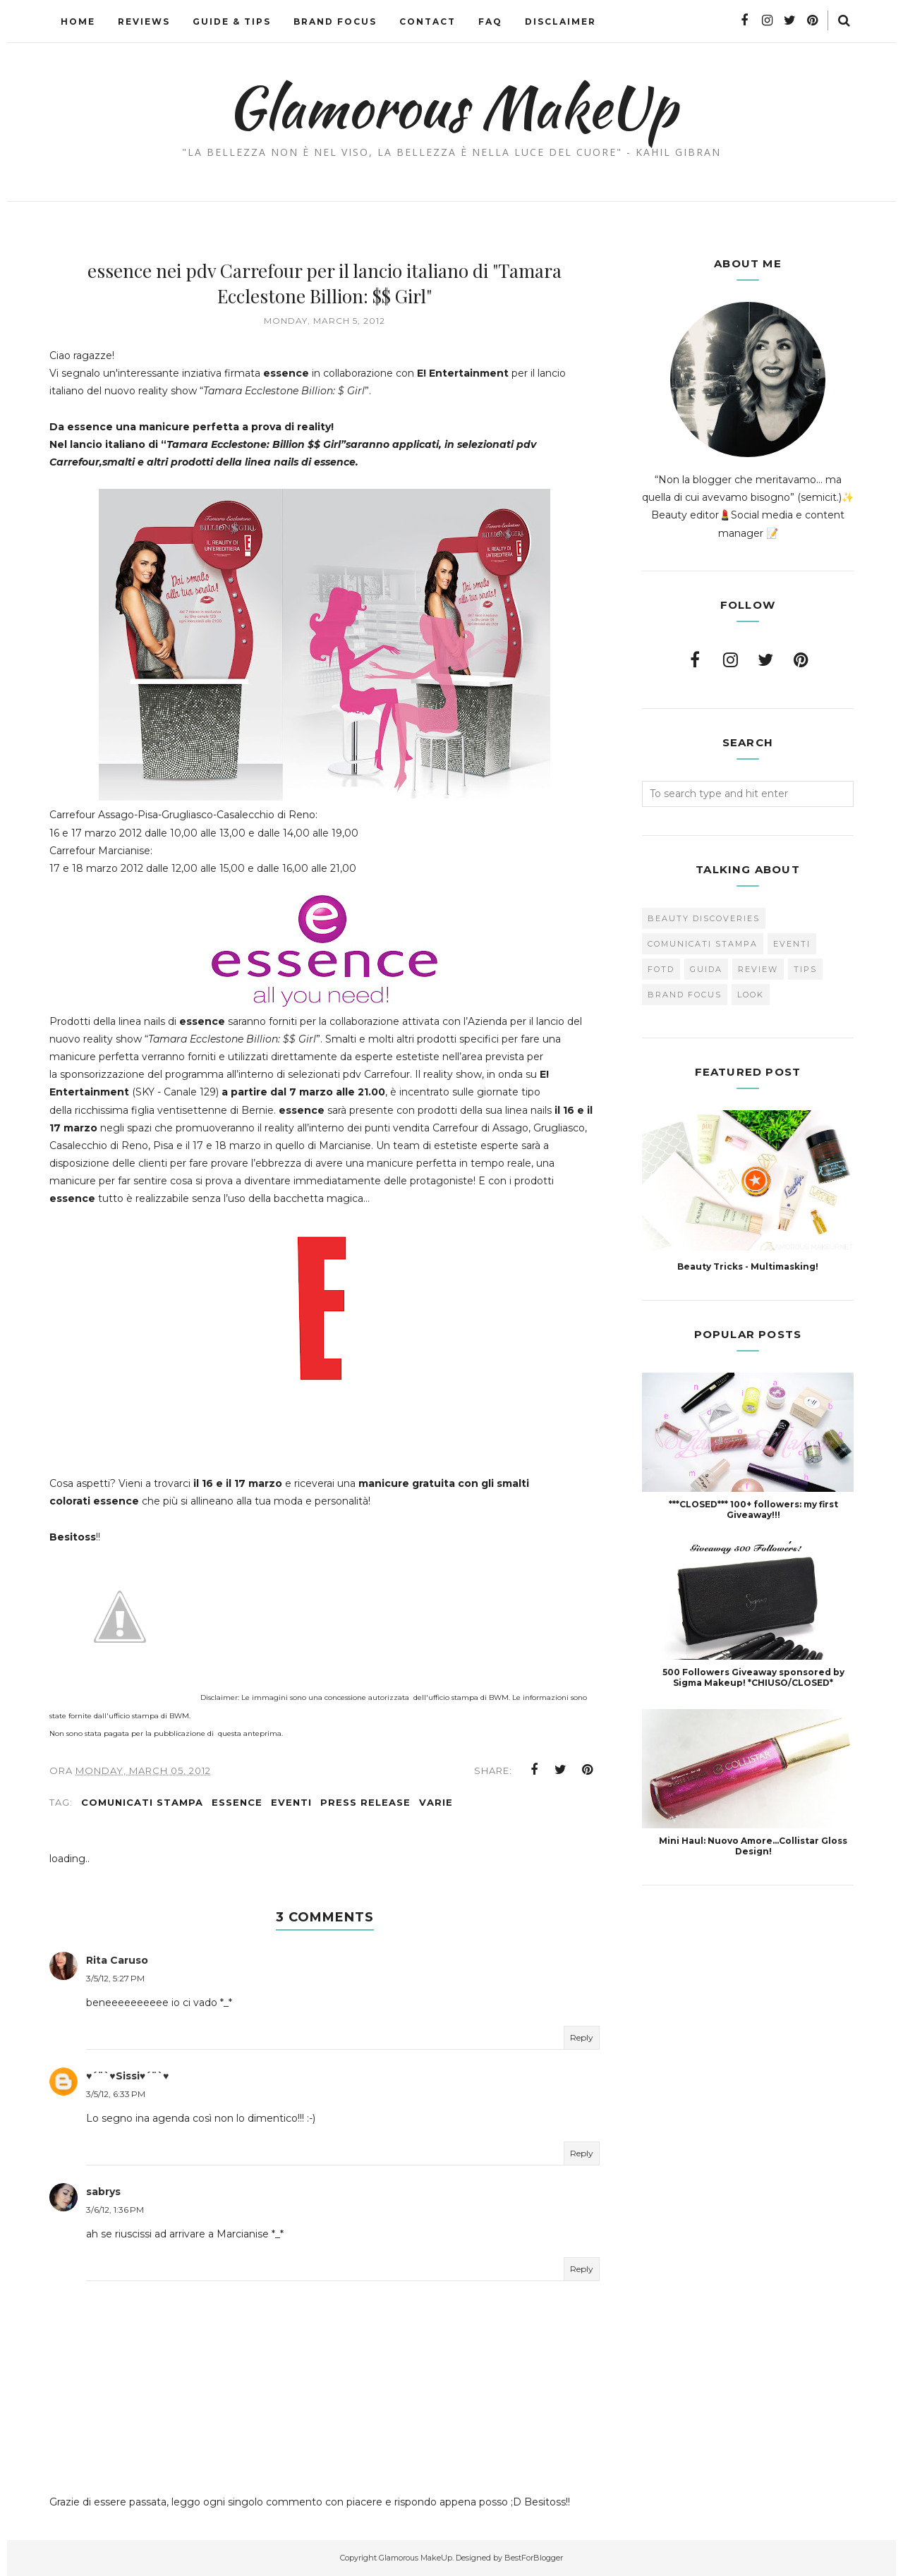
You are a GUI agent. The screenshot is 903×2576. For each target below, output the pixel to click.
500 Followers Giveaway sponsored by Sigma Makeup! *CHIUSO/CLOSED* (753, 1677)
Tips (805, 969)
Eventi (291, 1802)
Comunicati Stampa (142, 1802)
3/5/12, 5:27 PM (115, 1978)
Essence (237, 1802)
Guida (706, 969)
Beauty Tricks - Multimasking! (747, 1266)
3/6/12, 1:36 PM (115, 2209)
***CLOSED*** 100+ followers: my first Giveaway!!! (753, 1509)
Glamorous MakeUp (452, 106)
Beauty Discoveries (704, 918)
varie (436, 1802)
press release (365, 1802)
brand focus (685, 995)
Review (758, 969)
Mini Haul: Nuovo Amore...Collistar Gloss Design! (753, 1846)
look (750, 995)
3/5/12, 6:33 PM (115, 2094)
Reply (581, 2037)
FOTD (661, 969)
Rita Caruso (117, 1960)
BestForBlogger (533, 2558)
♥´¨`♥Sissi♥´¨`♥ (127, 2076)
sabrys (103, 2191)
